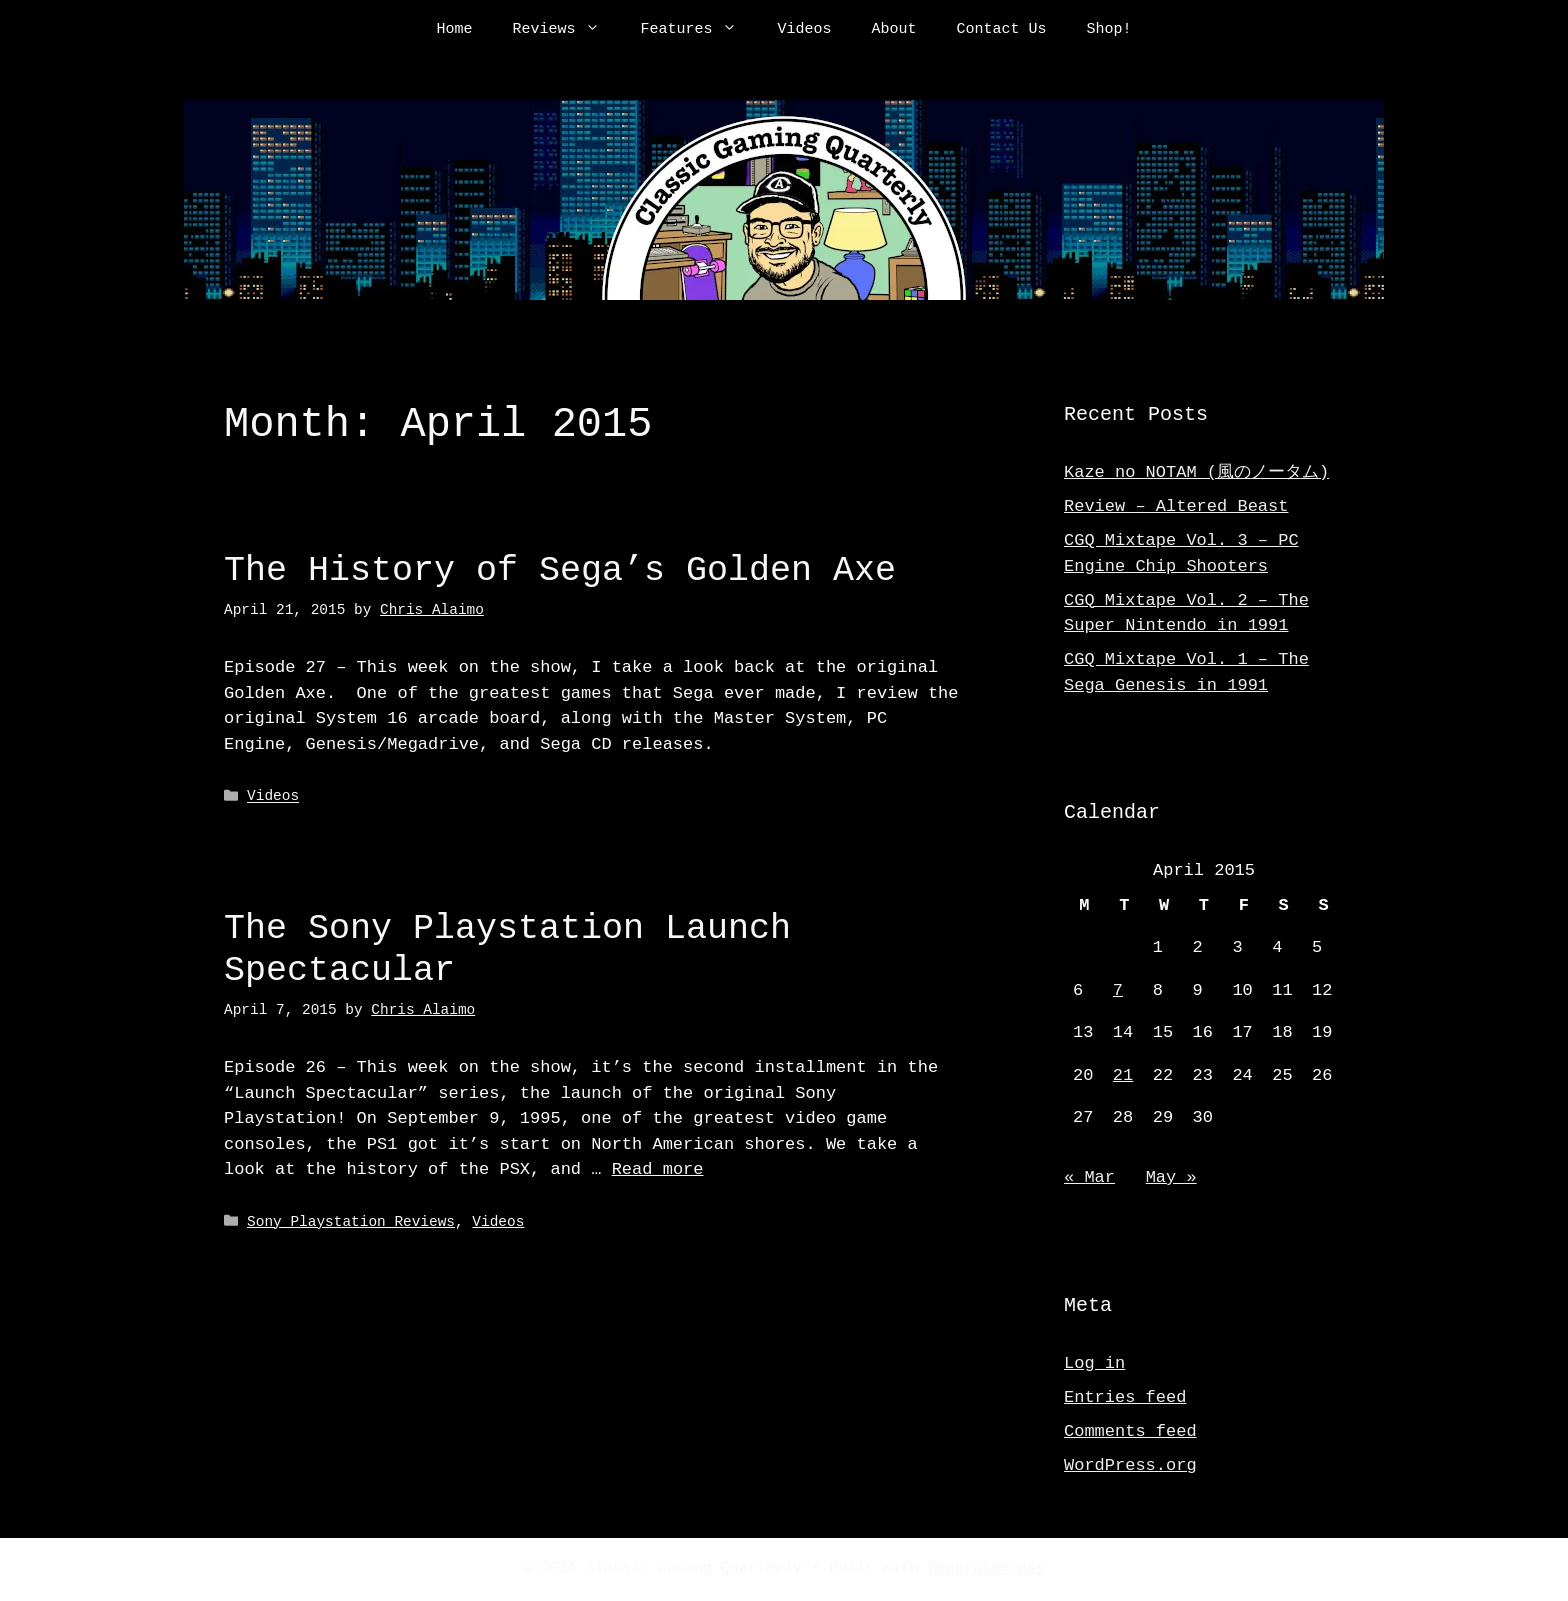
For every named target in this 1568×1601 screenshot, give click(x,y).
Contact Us (1002, 30)
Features (698, 30)
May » (1171, 1177)
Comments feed (1130, 1431)
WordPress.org (1130, 1465)
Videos (804, 30)
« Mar (1089, 1177)
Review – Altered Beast (1176, 506)
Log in (1094, 1363)
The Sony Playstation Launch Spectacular (507, 949)
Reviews (566, 30)
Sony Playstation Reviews (351, 1221)
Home (454, 30)
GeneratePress (986, 1569)
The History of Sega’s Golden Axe (560, 570)
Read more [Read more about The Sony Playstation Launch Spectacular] (658, 1169)
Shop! (1109, 30)
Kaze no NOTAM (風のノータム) (1196, 472)
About (894, 30)
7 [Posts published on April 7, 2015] (1118, 990)
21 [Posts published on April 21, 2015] (1123, 1075)
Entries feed (1125, 1397)
